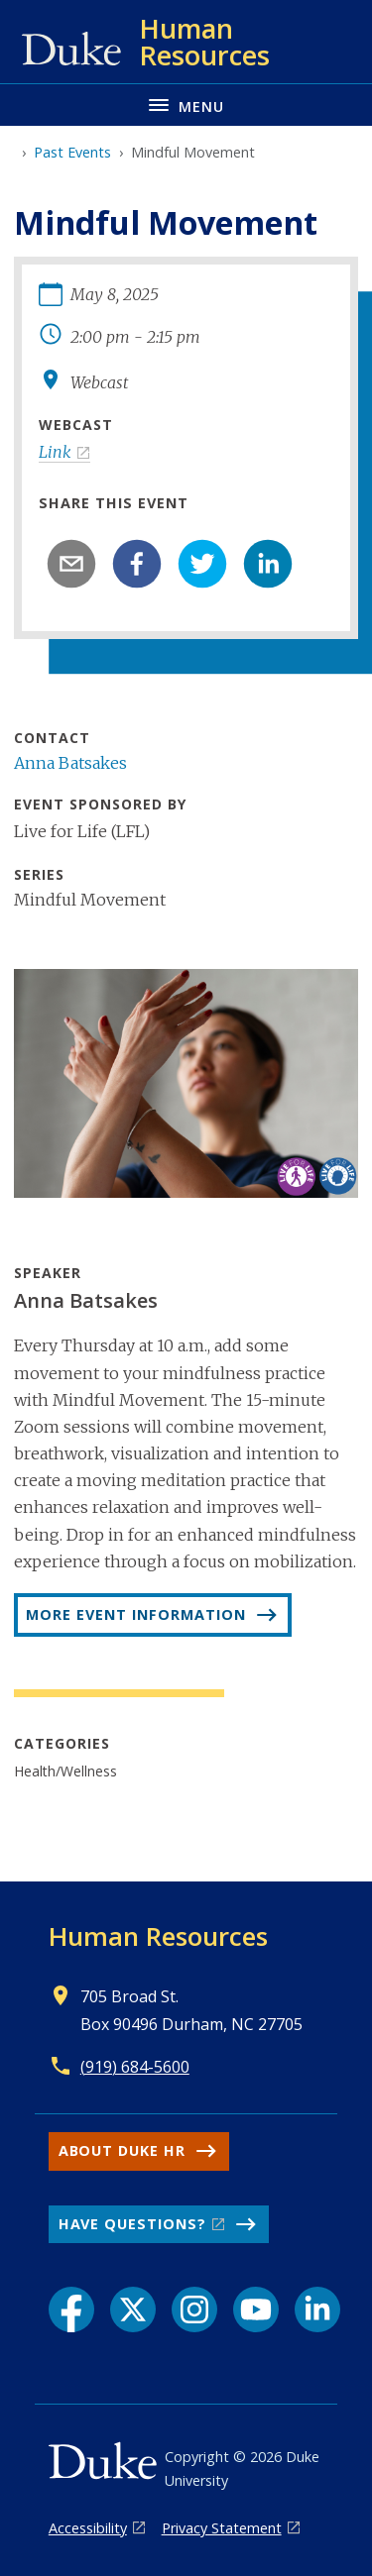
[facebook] (137, 564)
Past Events (72, 152)
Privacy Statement (222, 2528)
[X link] (133, 2309)
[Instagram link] (194, 2309)
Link (55, 452)
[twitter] (202, 564)
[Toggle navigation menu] (186, 104)
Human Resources (158, 1936)
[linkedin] (268, 564)
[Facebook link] (71, 2309)
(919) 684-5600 (134, 2067)
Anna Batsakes (70, 763)
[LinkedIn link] (317, 2309)
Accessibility (88, 2528)
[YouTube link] (256, 2309)
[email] (71, 564)
